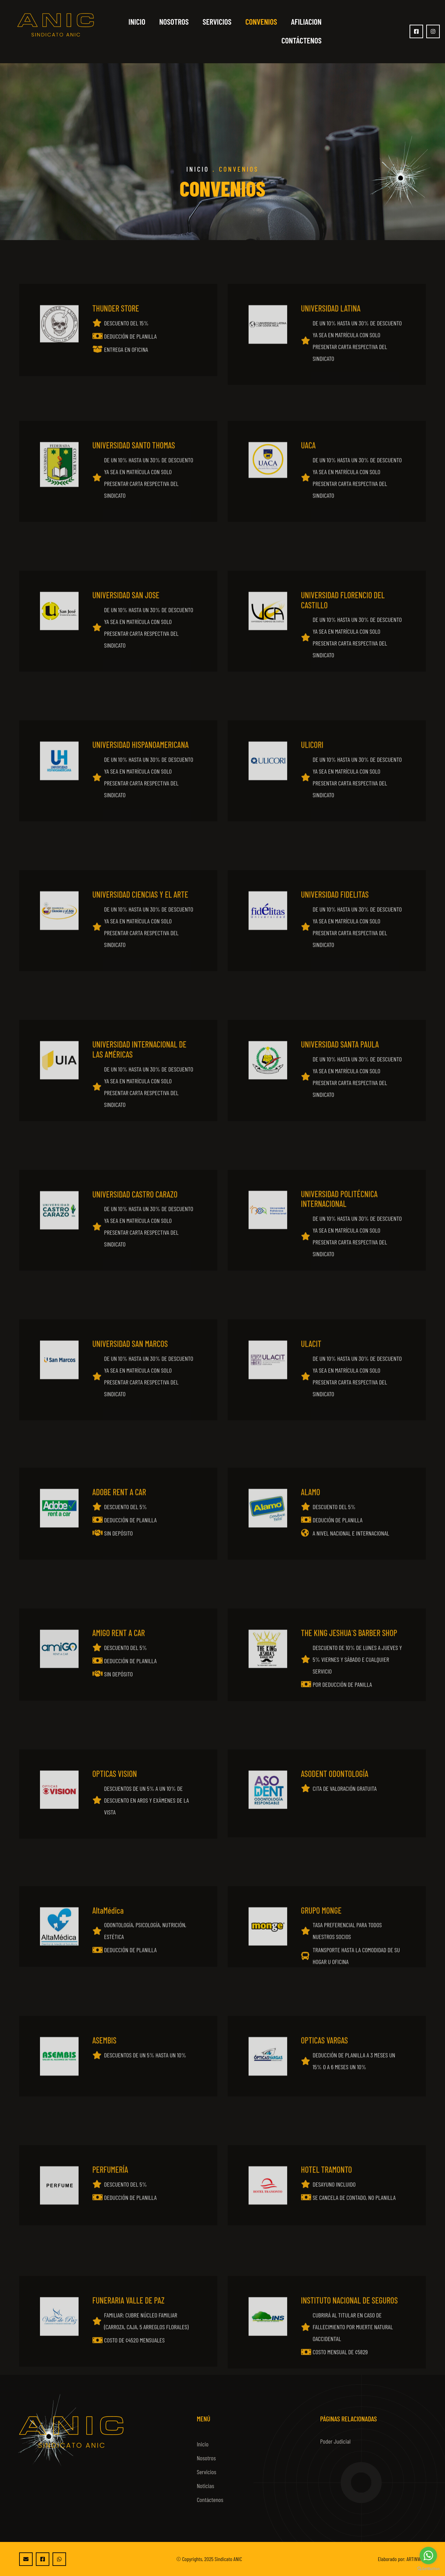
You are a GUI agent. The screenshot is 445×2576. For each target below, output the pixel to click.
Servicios (217, 21)
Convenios (261, 21)
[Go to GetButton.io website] (428, 2569)
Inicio (137, 21)
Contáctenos (301, 40)
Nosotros (174, 21)
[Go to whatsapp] (428, 2555)
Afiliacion (306, 21)
